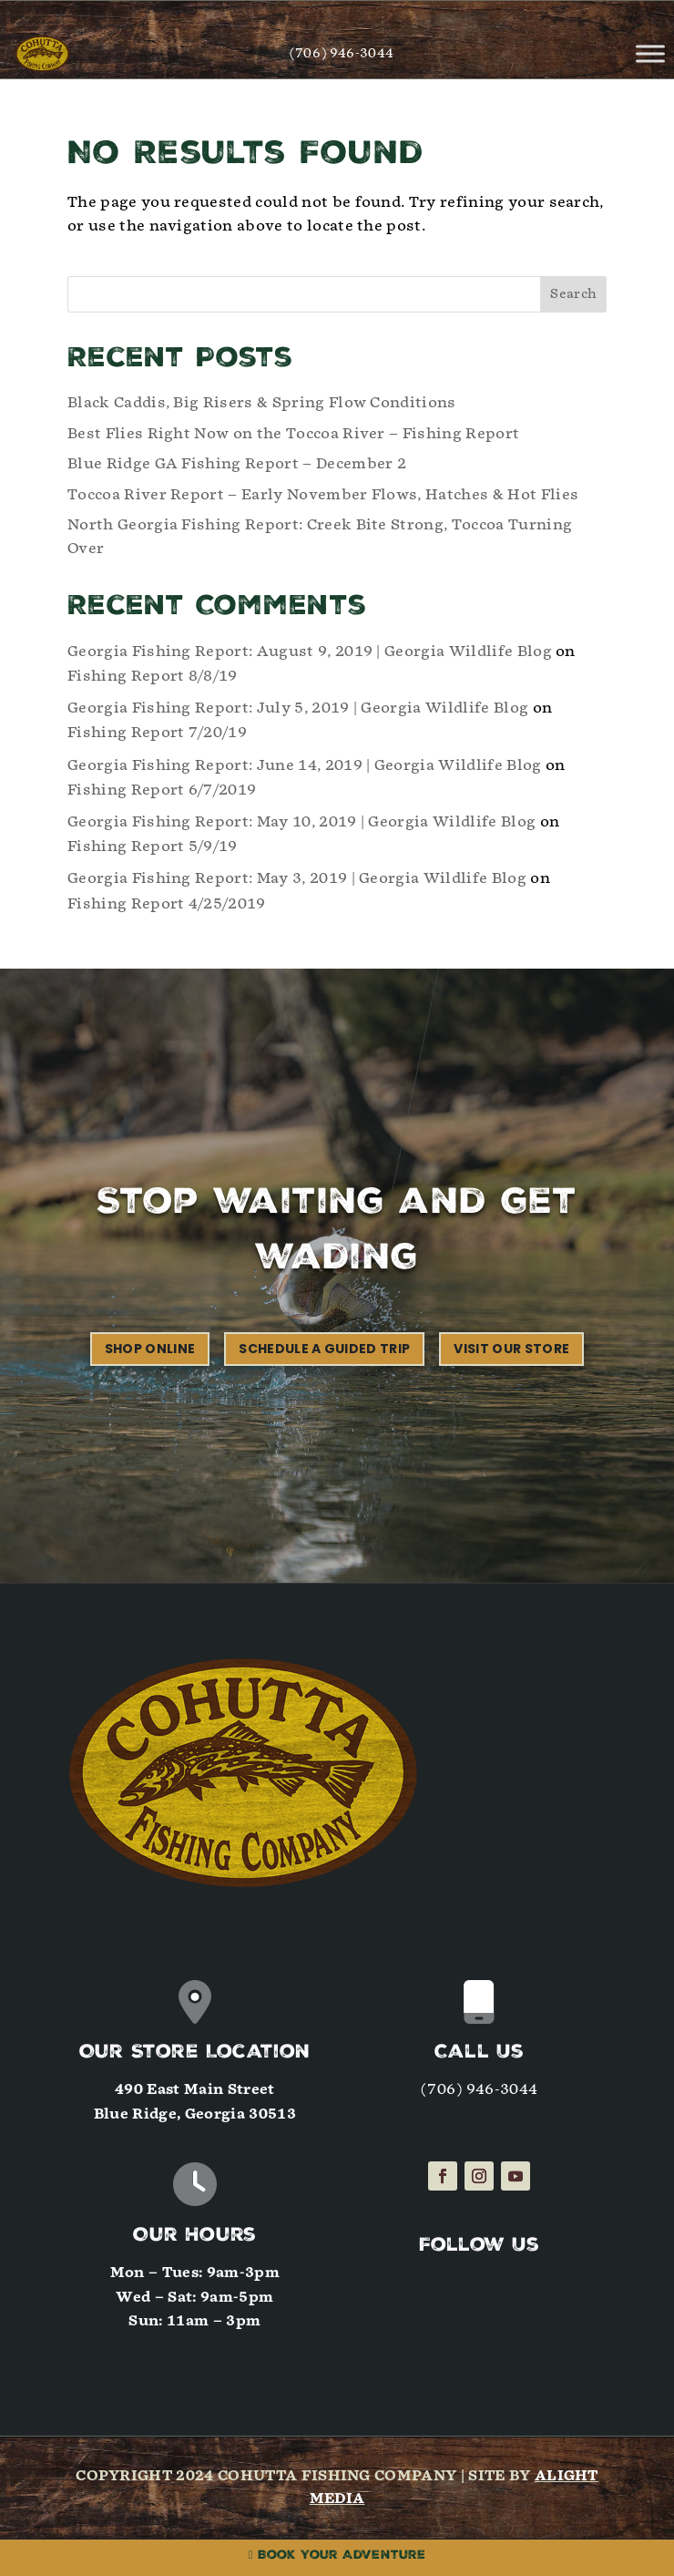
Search (573, 294)
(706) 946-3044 (341, 53)
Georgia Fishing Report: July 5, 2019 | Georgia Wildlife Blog (297, 707)
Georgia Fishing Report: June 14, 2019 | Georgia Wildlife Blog (304, 765)
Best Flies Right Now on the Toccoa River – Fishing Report (293, 433)
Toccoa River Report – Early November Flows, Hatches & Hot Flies (322, 494)
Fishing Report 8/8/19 (152, 675)
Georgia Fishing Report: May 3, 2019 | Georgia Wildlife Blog (296, 878)
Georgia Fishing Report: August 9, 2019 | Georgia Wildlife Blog (309, 651)
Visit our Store (511, 1348)
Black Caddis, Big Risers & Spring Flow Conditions (261, 402)
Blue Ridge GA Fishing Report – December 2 (236, 463)
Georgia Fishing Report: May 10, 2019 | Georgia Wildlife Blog (301, 821)
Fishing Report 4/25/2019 (166, 903)
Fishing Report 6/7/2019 (161, 789)
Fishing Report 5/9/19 (152, 846)
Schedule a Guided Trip (324, 1348)
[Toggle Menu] (650, 53)
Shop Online (150, 1348)
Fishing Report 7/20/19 (157, 732)
